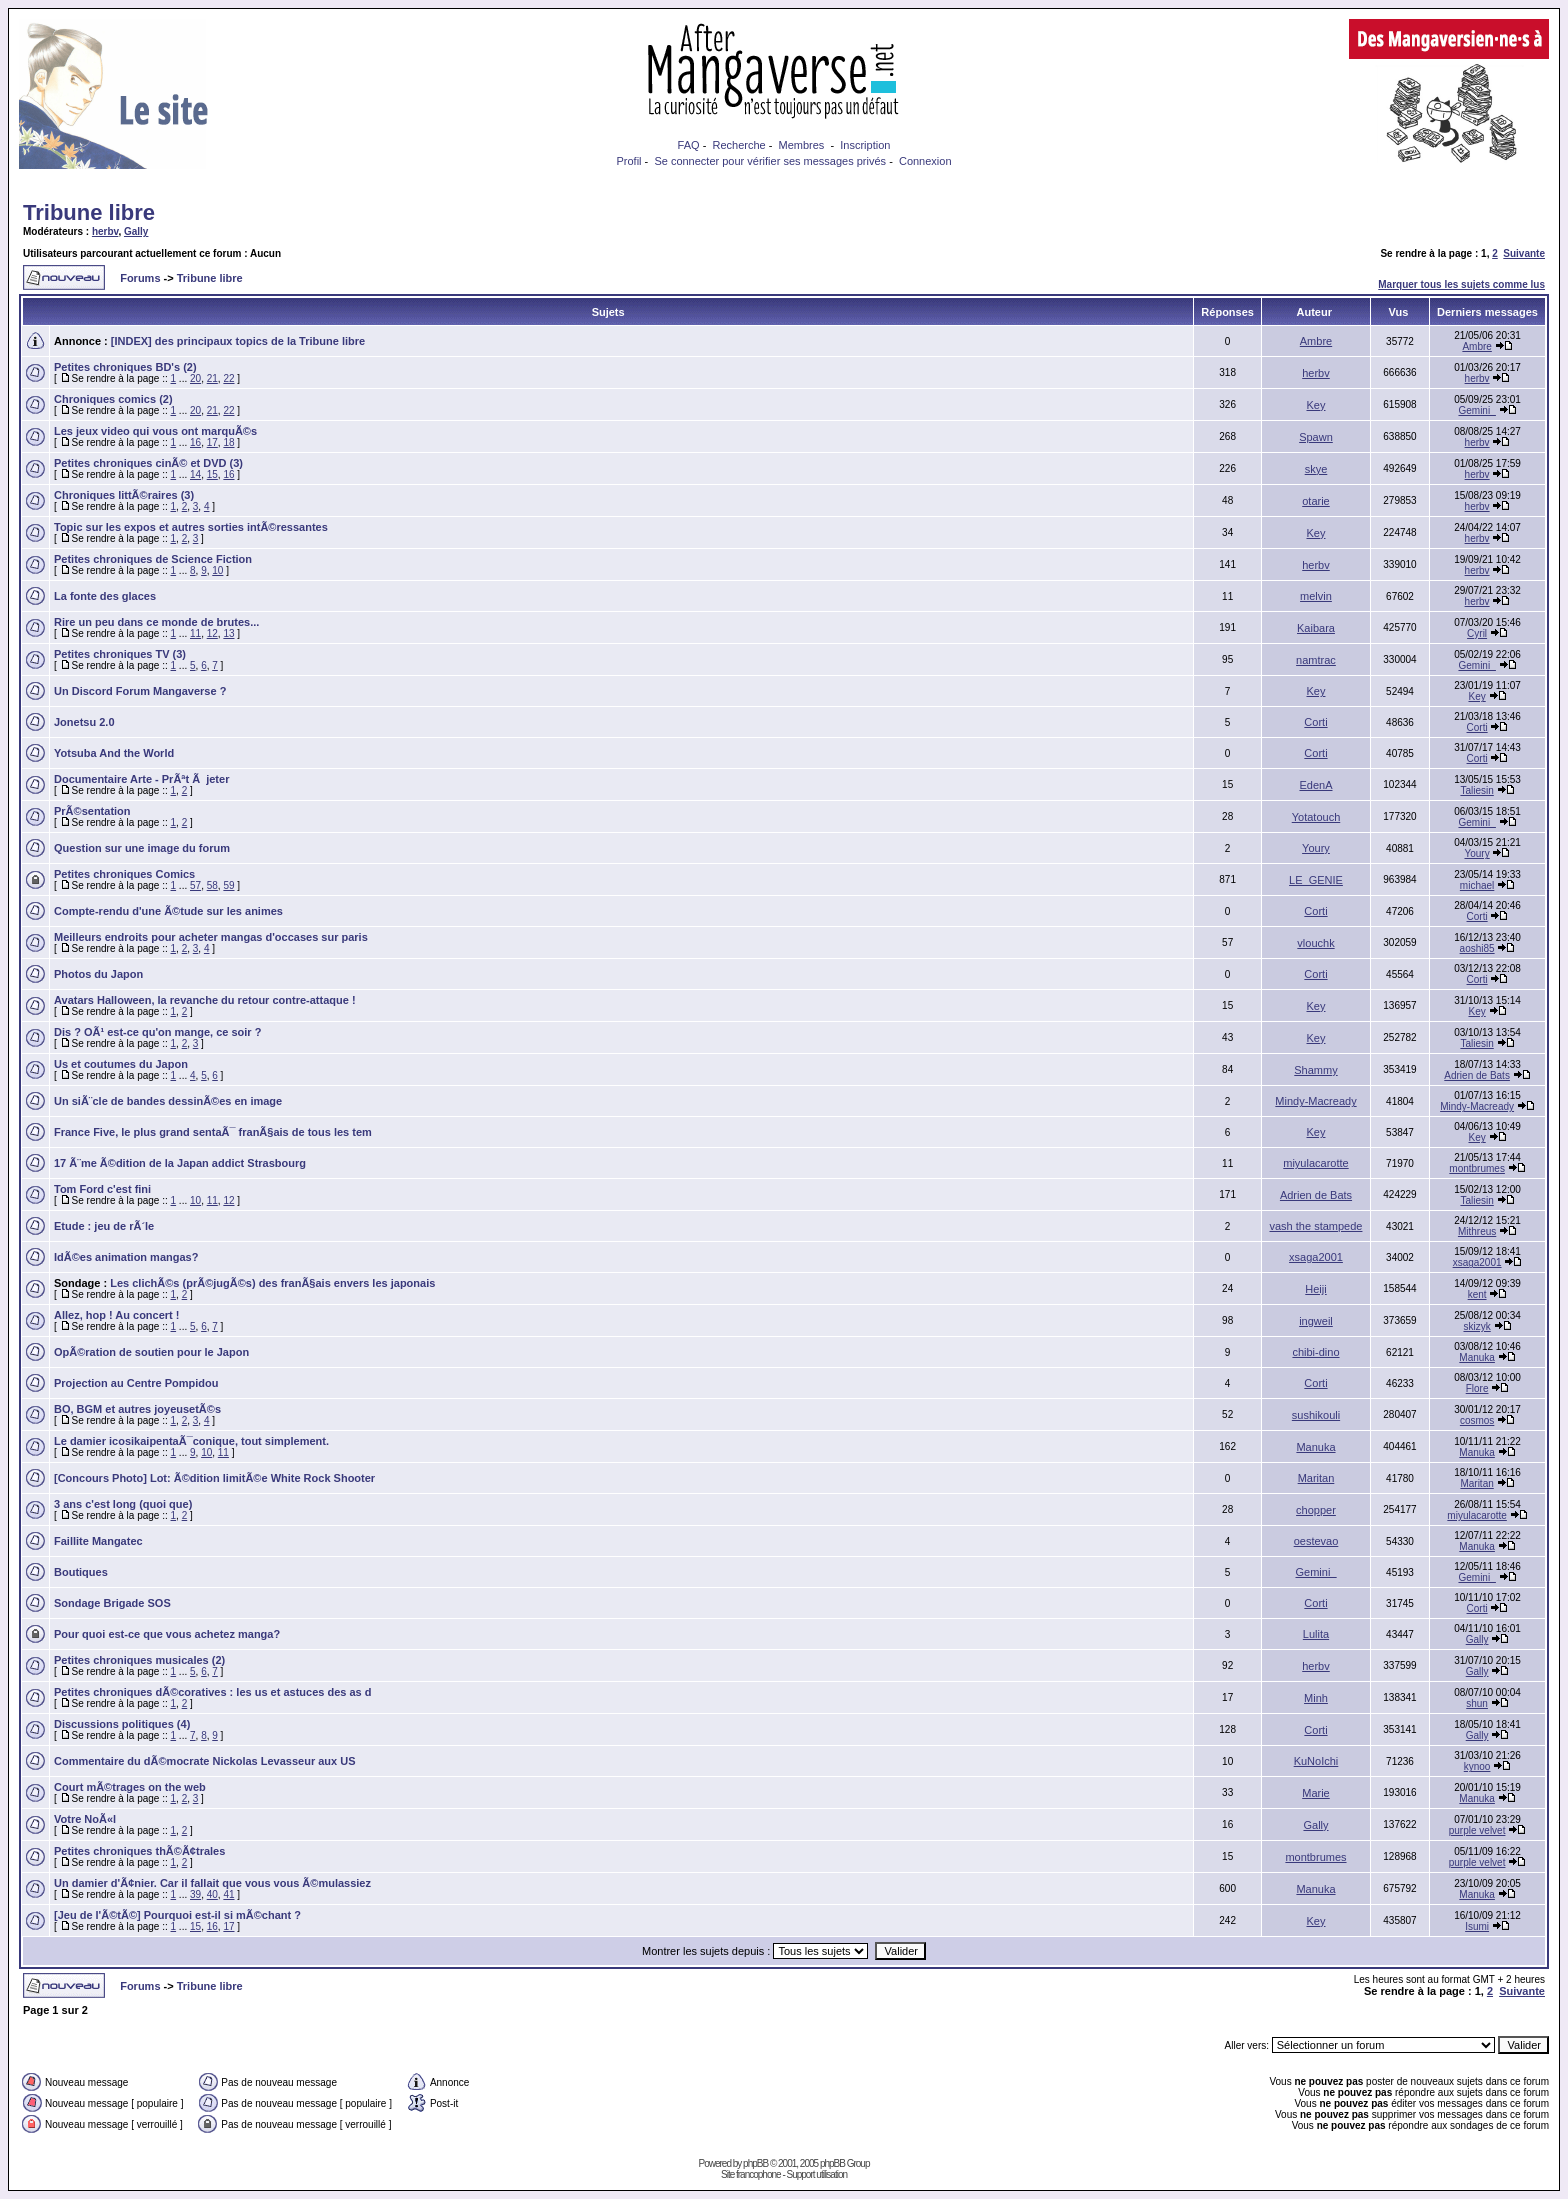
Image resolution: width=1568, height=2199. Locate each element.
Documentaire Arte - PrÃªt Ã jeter (141, 779)
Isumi (1477, 1926)
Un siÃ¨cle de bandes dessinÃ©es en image (168, 1101)
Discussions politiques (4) (122, 1724)
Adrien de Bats (1477, 1075)
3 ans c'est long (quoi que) (123, 1504)
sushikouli (1316, 1415)
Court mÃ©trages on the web (130, 1787)
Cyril (1477, 633)
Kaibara (1316, 628)
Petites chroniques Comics (124, 874)
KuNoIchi (1316, 1761)
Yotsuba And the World (114, 753)
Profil (628, 161)
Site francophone (751, 2174)
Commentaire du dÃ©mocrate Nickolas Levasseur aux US (205, 1761)
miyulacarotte (1315, 1163)
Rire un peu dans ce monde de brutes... (156, 622)
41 (228, 1894)
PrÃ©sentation (92, 811)
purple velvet (1477, 1830)
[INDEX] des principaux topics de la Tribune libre (238, 341)
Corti (1315, 722)
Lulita (1316, 1634)
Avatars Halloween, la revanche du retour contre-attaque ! (205, 1000)
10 (217, 570)
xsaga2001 (1316, 1257)
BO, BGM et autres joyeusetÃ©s (137, 1409)
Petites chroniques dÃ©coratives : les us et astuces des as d (212, 1692)
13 (228, 633)
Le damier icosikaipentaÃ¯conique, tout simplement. (191, 1441)
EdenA (1315, 785)
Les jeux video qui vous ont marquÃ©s (155, 431)
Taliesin (1476, 790)
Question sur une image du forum (142, 848)
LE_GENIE (1316, 880)
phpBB (755, 2163)
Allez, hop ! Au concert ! (117, 1315)
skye (1316, 469)
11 (195, 633)
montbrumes (1477, 1168)
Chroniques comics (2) (113, 399)
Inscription (865, 145)
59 (228, 885)
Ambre (1316, 341)
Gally (136, 231)
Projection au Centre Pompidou (136, 1383)
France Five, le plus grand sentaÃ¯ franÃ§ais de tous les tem (213, 1132)
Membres (802, 145)
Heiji (1315, 1289)
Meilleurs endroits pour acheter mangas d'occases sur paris (211, 937)
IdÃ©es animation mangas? (126, 1257)
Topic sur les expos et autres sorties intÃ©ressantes (191, 527)
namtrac (1316, 660)
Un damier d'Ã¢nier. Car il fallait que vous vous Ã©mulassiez (212, 1883)
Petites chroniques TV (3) (120, 654)
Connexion (925, 161)
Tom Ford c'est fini (102, 1189)
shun (1477, 1703)
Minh (1316, 1698)
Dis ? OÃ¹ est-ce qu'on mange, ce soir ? (157, 1032)
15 (212, 474)
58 (212, 885)
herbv (105, 231)
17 (212, 442)
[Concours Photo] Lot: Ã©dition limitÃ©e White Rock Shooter (214, 1478)
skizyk (1476, 1326)
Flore (1477, 1388)
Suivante (1524, 253)
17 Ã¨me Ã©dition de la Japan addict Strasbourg (180, 1163)
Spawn (1316, 437)
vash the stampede (1316, 1226)
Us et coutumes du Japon (121, 1064)
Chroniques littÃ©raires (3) (124, 495)
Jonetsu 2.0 (84, 722)
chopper (1316, 1510)
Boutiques (81, 1572)
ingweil (1316, 1321)
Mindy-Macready (1315, 1101)
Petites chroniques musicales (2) (139, 1660)
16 (195, 442)
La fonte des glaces (105, 596)
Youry (1316, 848)
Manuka (1477, 1357)
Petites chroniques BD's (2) (125, 367)
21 (212, 378)
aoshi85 (1477, 948)
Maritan (1316, 1478)
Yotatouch (1316, 817)
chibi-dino (1315, 1352)
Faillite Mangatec (98, 1541)
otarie (1316, 501)
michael (1477, 885)
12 (212, 633)
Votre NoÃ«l (85, 1819)
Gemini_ (1476, 410)
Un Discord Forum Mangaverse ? (140, 691)
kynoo (1477, 1766)
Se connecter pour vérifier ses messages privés (770, 161)
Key (1316, 405)
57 (195, 885)
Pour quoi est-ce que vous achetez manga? (167, 1634)
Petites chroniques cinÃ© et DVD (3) (148, 463)
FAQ (689, 145)
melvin (1316, 596)
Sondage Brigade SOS (112, 1603)
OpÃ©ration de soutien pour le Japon (151, 1352)
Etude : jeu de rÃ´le (104, 1226)
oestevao (1316, 1541)
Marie (1316, 1793)
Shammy (1315, 1070)
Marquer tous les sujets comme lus (1461, 284)
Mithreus (1477, 1231)
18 (228, 442)
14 (195, 474)
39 (195, 1894)
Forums (140, 278)
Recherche (738, 145)
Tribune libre (89, 212)
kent (1477, 1294)
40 (212, 1894)
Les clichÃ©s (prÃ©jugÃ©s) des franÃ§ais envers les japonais (272, 1283)
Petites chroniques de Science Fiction (153, 559)
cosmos (1477, 1420)
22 (228, 378)
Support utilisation (817, 2174)
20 (195, 378)
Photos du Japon (98, 974)
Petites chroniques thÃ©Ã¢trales (139, 1851)
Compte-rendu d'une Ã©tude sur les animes (168, 911)
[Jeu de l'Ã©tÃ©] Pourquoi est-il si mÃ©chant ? (177, 1915)
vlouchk (1315, 943)
